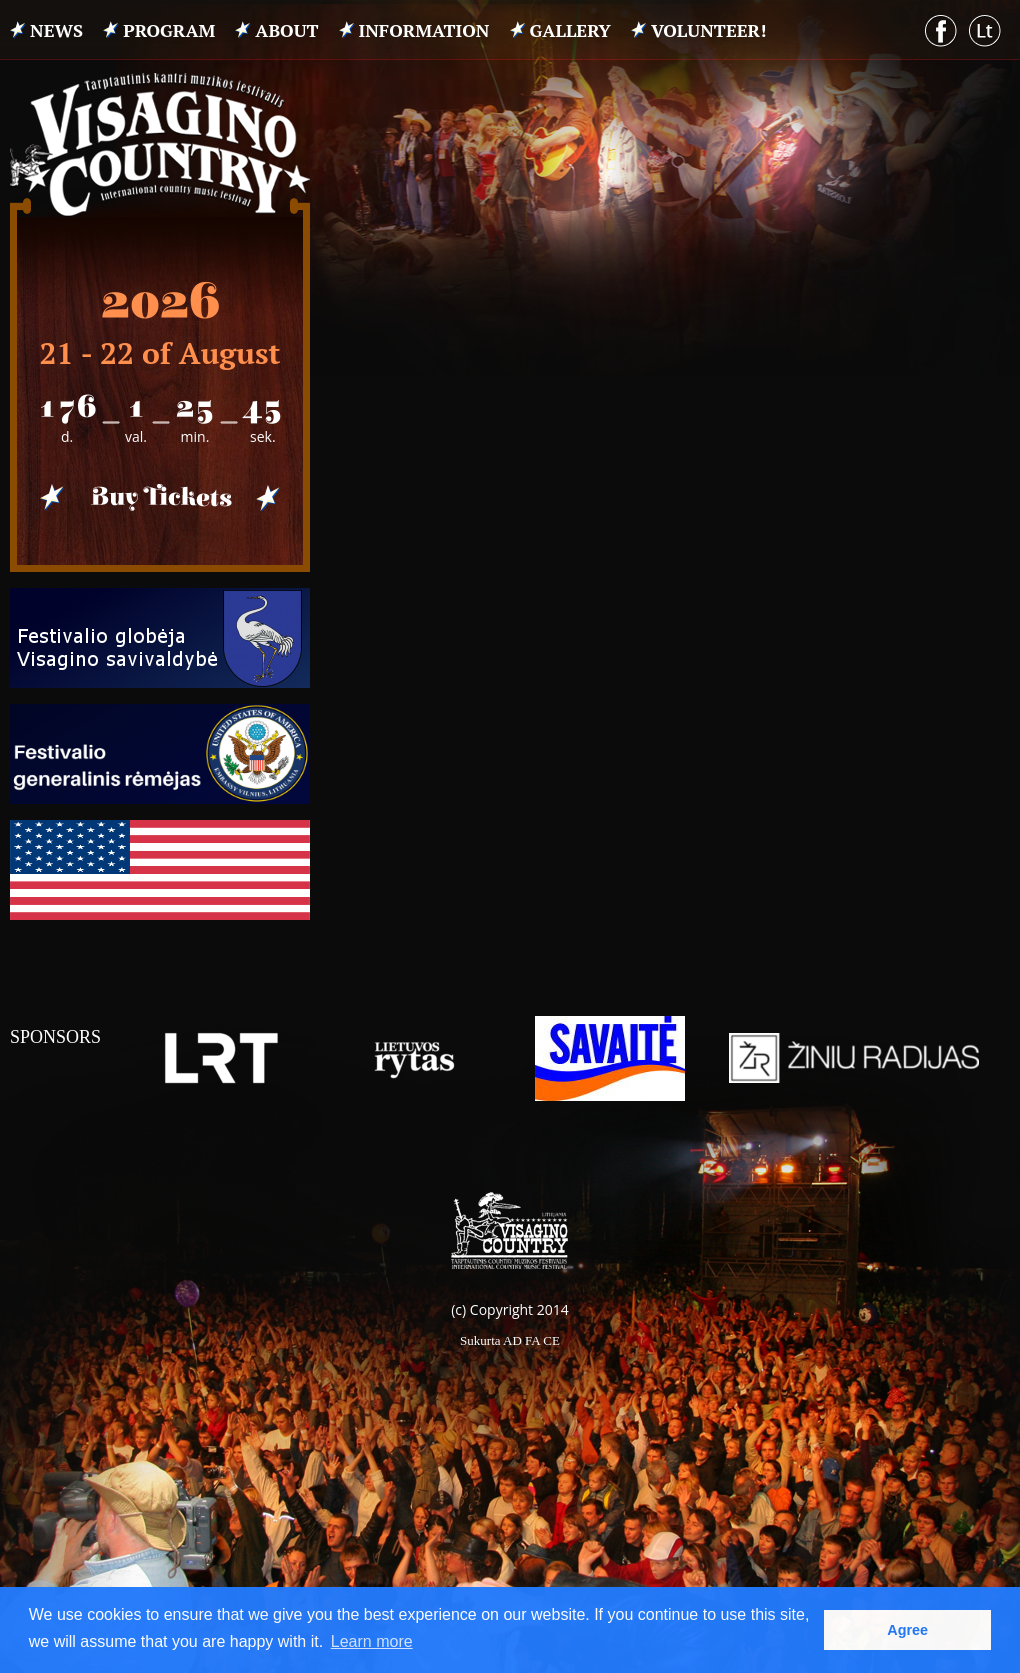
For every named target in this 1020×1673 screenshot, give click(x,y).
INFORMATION (424, 30)
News (56, 30)
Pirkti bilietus (160, 498)
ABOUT (286, 30)
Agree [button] (907, 1630)
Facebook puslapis (941, 31)
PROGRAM (169, 30)
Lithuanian (985, 31)
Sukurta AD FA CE (510, 1340)
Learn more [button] (372, 1641)
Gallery (570, 30)
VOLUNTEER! (709, 30)
